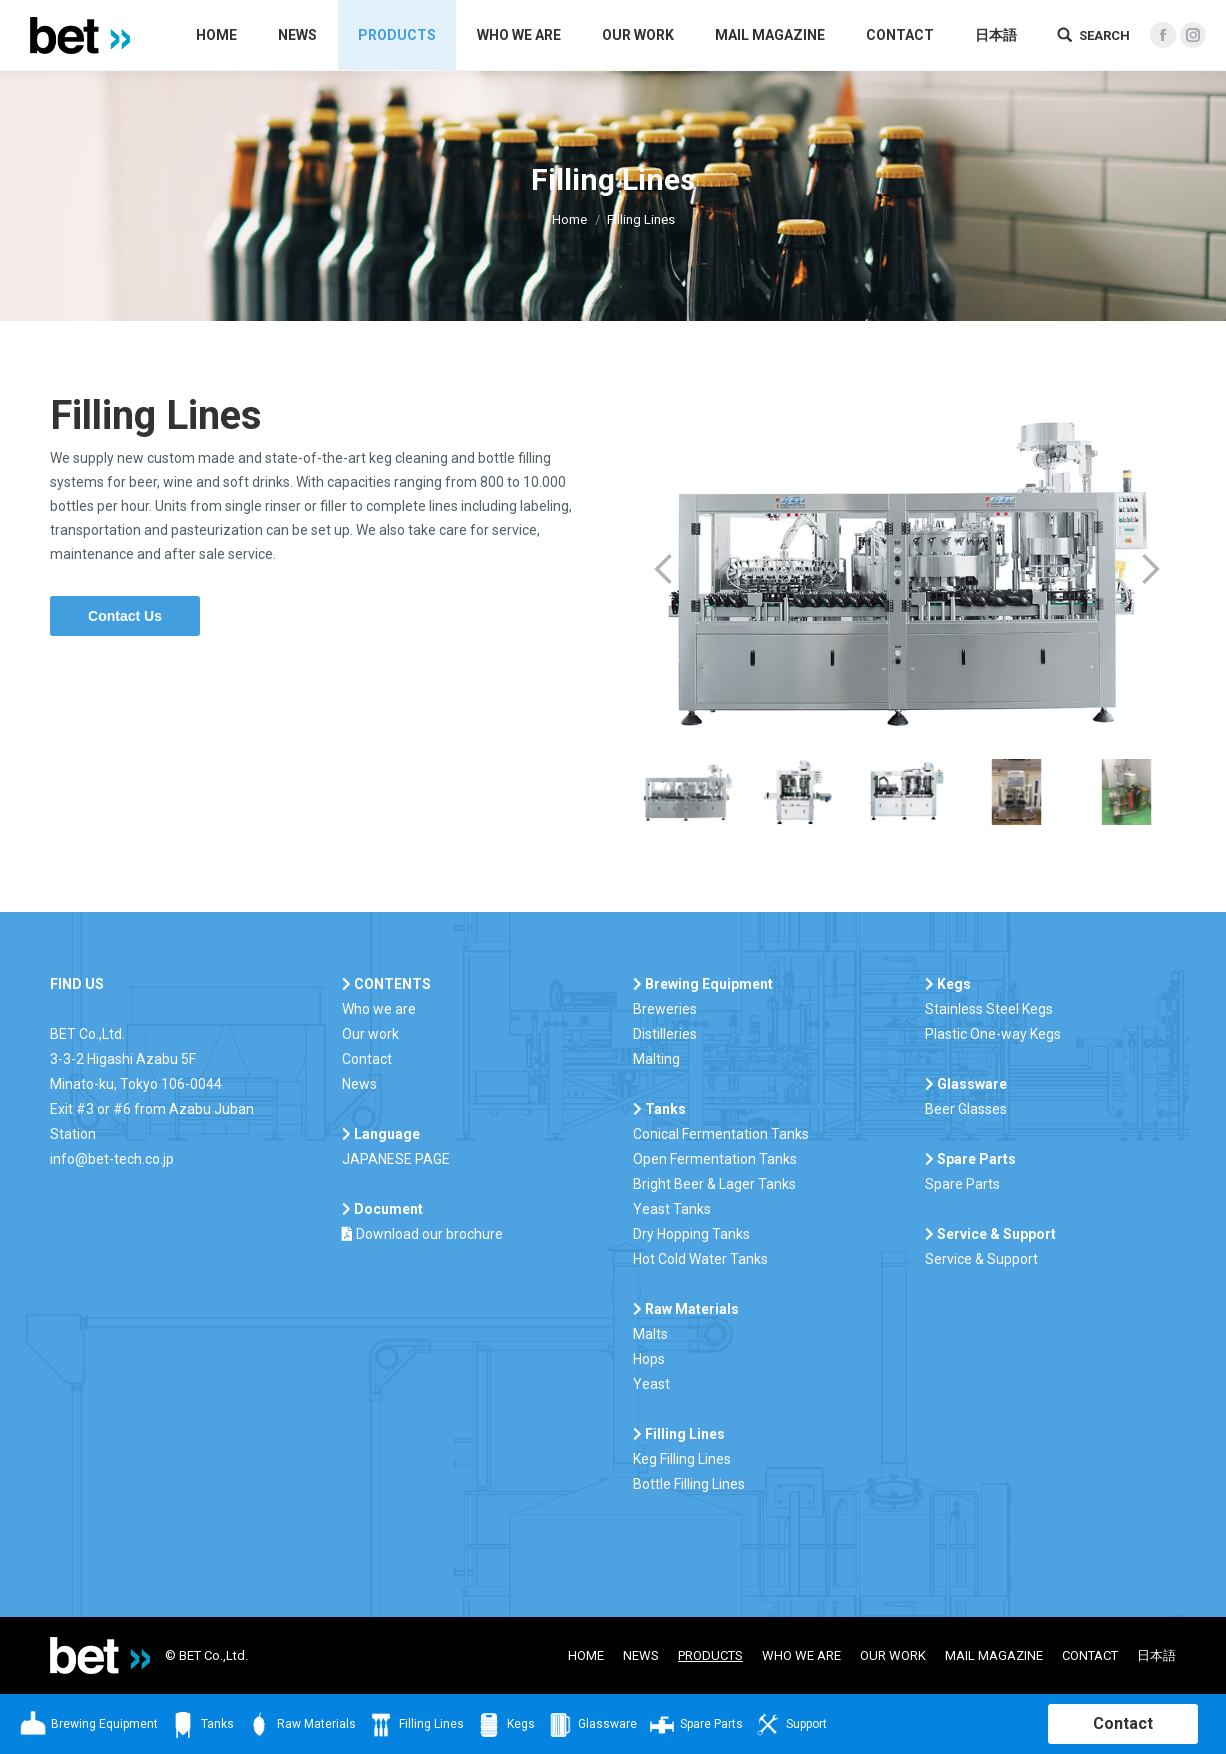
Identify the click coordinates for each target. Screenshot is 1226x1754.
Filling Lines (415, 1725)
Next (1151, 569)
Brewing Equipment (88, 1725)
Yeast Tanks (672, 1209)
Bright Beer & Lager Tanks (714, 1184)
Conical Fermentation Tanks (721, 1134)
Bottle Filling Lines (689, 1484)
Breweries (665, 1009)
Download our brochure (422, 1234)
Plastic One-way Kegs (993, 1034)
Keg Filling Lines (682, 1459)
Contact (367, 1059)
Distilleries (665, 1034)
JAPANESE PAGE (396, 1159)
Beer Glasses (966, 1109)
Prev (663, 569)
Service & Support (981, 1259)
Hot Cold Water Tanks (700, 1259)
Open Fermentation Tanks (715, 1159)
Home (569, 219)
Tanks (201, 1725)
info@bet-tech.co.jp (112, 1159)
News (359, 1084)
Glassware (591, 1725)
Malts (650, 1334)
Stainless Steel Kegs (989, 1009)
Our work (370, 1034)
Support (790, 1725)
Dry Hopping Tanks (691, 1234)
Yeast (651, 1384)
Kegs (504, 1725)
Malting (656, 1059)
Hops (649, 1359)
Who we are (379, 1009)
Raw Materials (300, 1725)
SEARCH (1104, 35)
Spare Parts (962, 1184)
